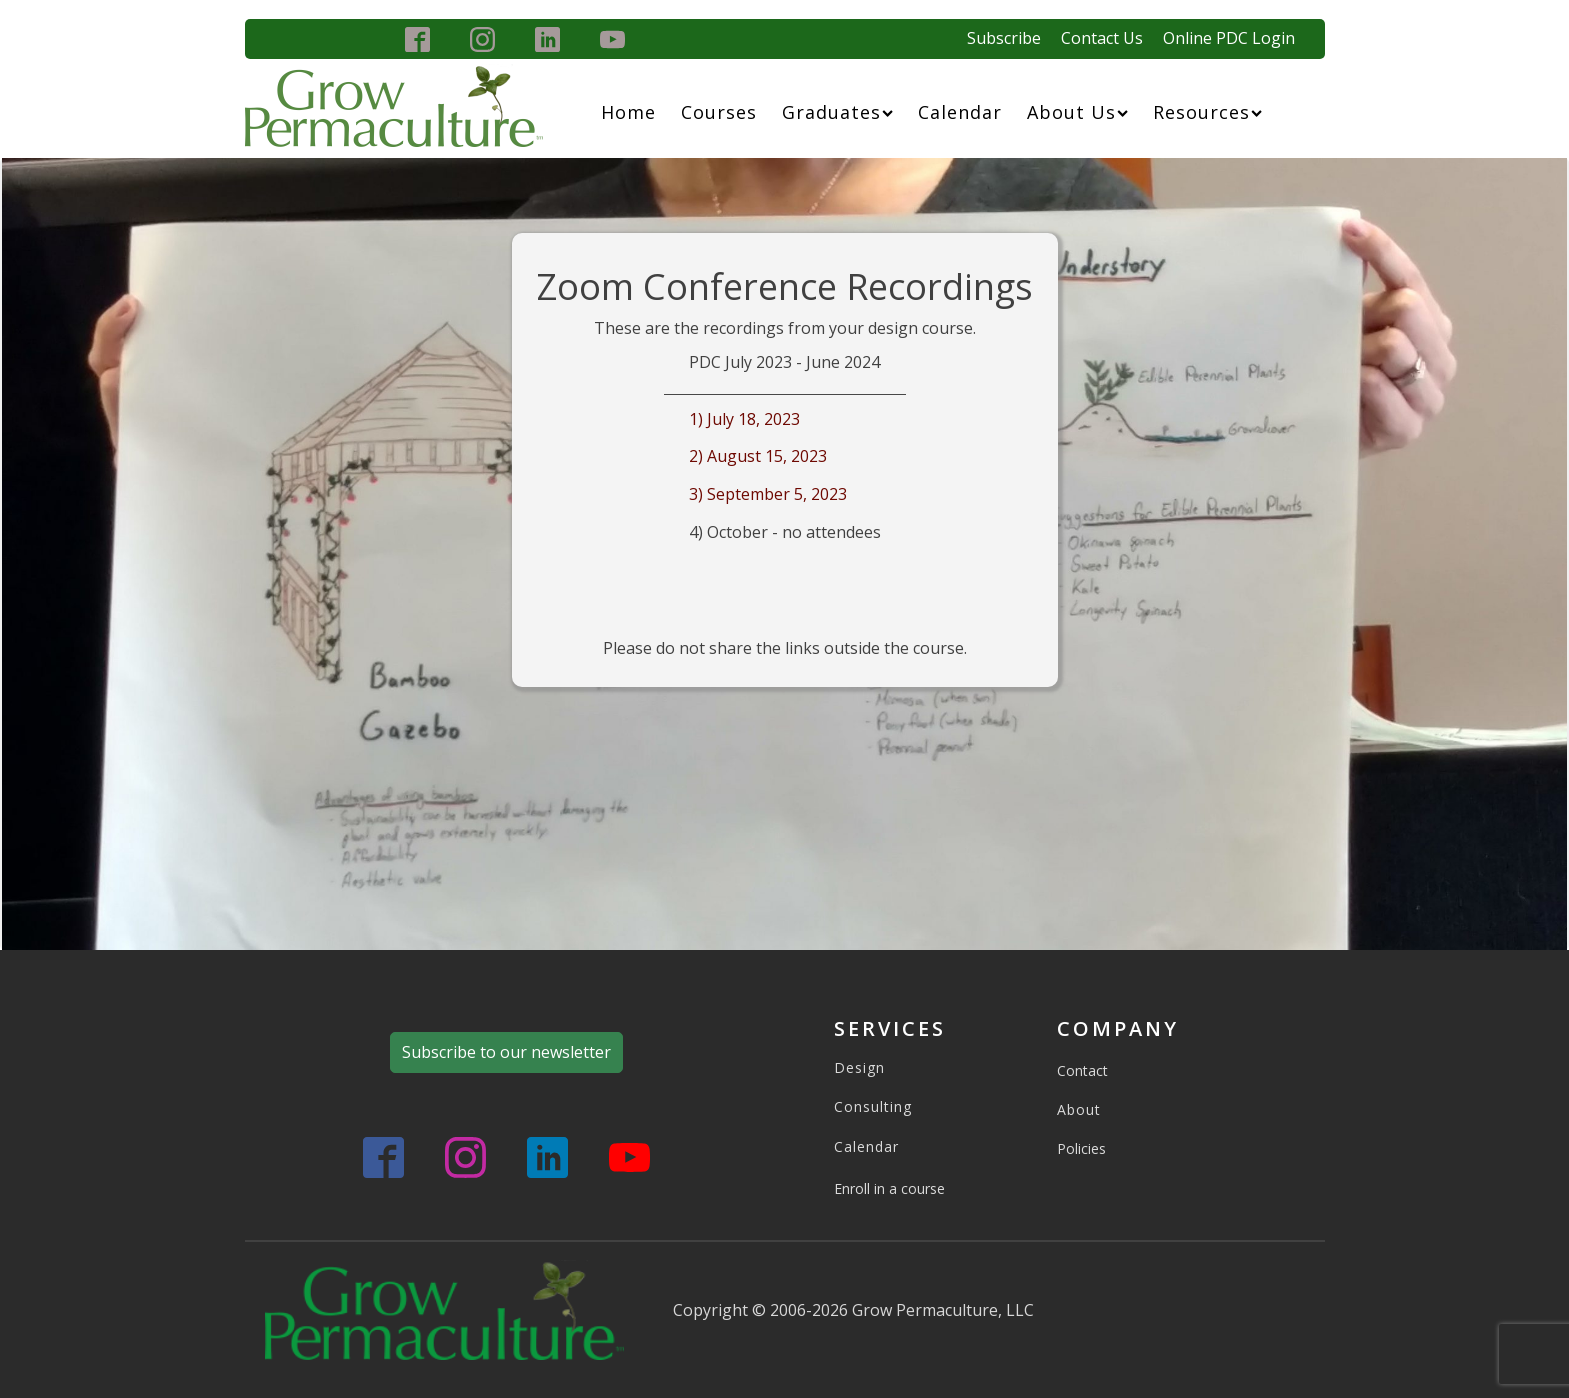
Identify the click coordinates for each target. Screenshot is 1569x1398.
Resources (1207, 112)
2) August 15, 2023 (758, 456)
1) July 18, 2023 (744, 419)
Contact (1082, 1070)
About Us (1077, 112)
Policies (1081, 1148)
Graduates (837, 112)
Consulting (873, 1106)
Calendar (960, 112)
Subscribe (1004, 38)
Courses (719, 112)
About (1079, 1109)
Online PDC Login (1229, 38)
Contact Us (1102, 38)
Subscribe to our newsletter (506, 1052)
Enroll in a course (889, 1188)
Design (859, 1067)
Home (628, 112)
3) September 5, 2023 (768, 494)
